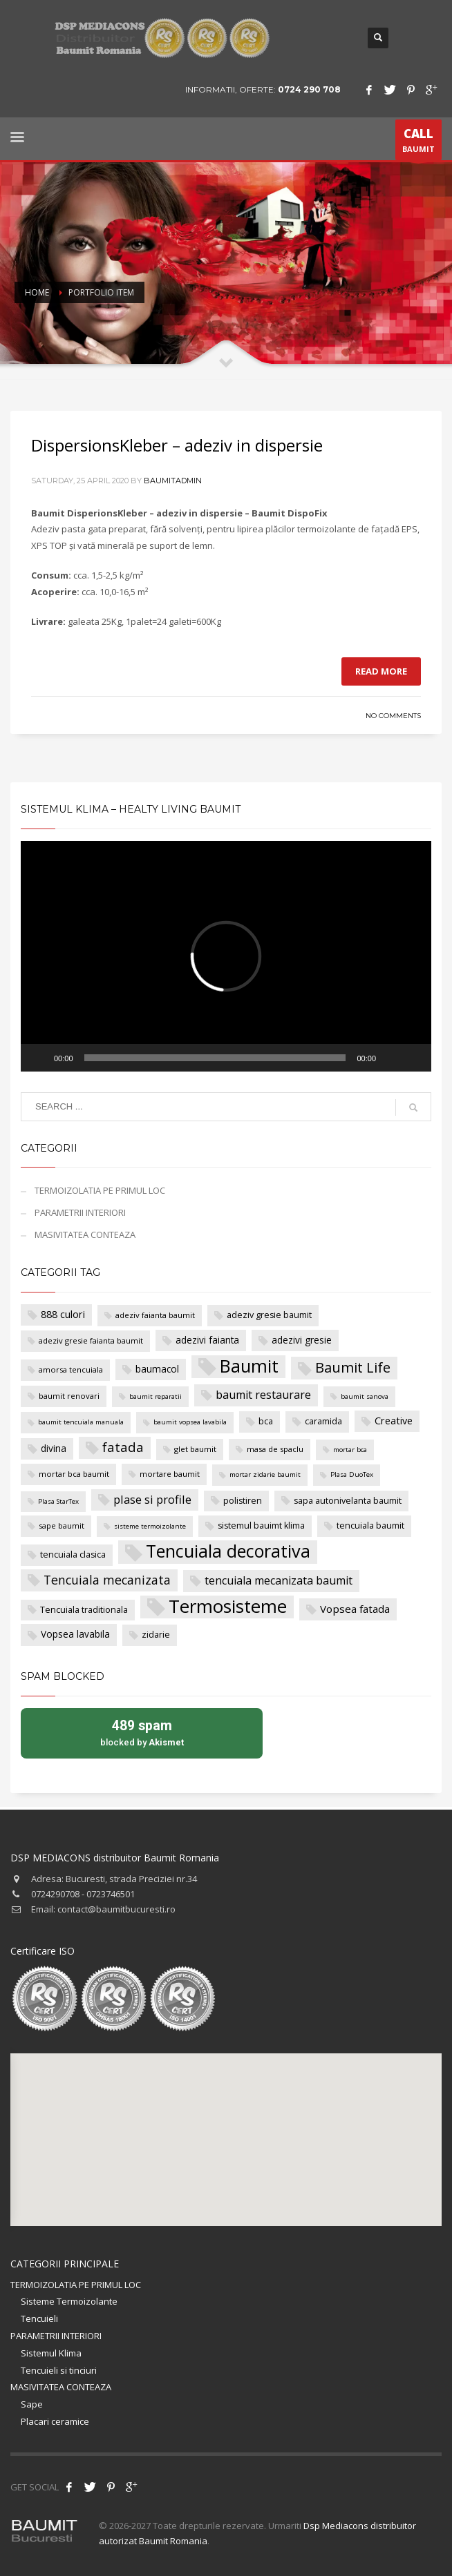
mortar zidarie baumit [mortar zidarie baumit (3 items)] (265, 1474)
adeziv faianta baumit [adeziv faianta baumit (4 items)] (155, 1315)
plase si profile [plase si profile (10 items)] (152, 1499)
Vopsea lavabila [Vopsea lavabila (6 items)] (75, 1633)
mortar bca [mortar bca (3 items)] (350, 1449)
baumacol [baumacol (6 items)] (157, 1368)
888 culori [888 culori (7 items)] (63, 1314)
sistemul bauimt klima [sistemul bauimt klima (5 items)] (261, 1525)
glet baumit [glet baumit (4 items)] (195, 1449)
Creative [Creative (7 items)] (394, 1420)
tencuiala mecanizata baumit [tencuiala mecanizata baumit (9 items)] (278, 1580)
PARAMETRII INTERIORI (80, 1212)
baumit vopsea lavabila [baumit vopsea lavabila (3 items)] (190, 1421)
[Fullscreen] (413, 1058)
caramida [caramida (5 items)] (323, 1421)
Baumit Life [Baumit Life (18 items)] (352, 1367)
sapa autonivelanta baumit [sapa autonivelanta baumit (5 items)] (348, 1501)
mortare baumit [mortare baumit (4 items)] (170, 1474)
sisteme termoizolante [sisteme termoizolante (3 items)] (150, 1526)
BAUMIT (418, 143)
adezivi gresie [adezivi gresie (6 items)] (302, 1339)
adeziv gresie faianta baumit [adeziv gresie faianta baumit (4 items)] (91, 1340)
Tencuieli (39, 2318)
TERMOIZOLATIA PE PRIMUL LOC (100, 1190)
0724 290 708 (309, 89)
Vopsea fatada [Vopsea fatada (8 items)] (355, 1609)
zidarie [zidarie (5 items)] (156, 1634)
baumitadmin (173, 480)
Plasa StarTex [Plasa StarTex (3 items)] (58, 1501)
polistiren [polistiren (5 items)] (242, 1501)
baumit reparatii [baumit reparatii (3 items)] (155, 1396)
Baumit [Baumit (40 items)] (249, 1366)
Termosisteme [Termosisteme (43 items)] (228, 1607)
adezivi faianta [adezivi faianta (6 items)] (207, 1339)
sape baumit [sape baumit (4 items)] (61, 1525)
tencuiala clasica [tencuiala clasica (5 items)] (73, 1554)
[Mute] (391, 1058)
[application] (226, 956)
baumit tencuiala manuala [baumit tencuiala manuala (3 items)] (81, 1421)
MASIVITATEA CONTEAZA (85, 1234)
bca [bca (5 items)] (265, 1421)
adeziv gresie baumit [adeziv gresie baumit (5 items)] (269, 1315)
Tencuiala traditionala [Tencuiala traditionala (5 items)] (84, 1610)
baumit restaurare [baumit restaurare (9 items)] (263, 1394)
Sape (32, 2404)
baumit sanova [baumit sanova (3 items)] (364, 1396)
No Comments (393, 715)
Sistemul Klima (51, 2353)
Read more (381, 671)
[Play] (39, 1058)
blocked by (141, 1731)
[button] (226, 956)
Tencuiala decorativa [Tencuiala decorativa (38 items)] (228, 1551)
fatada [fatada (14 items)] (123, 1447)
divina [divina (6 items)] (53, 1448)
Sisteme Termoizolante (69, 2301)
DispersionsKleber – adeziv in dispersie (177, 445)
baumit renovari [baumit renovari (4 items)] (69, 1396)
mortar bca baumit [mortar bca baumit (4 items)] (74, 1474)
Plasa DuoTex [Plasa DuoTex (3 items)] (351, 1474)
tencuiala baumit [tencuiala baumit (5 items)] (370, 1525)
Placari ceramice (55, 2421)
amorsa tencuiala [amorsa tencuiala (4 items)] (71, 1369)
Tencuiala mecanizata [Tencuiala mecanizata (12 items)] (107, 1579)
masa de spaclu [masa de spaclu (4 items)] (275, 1449)
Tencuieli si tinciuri (59, 2370)
